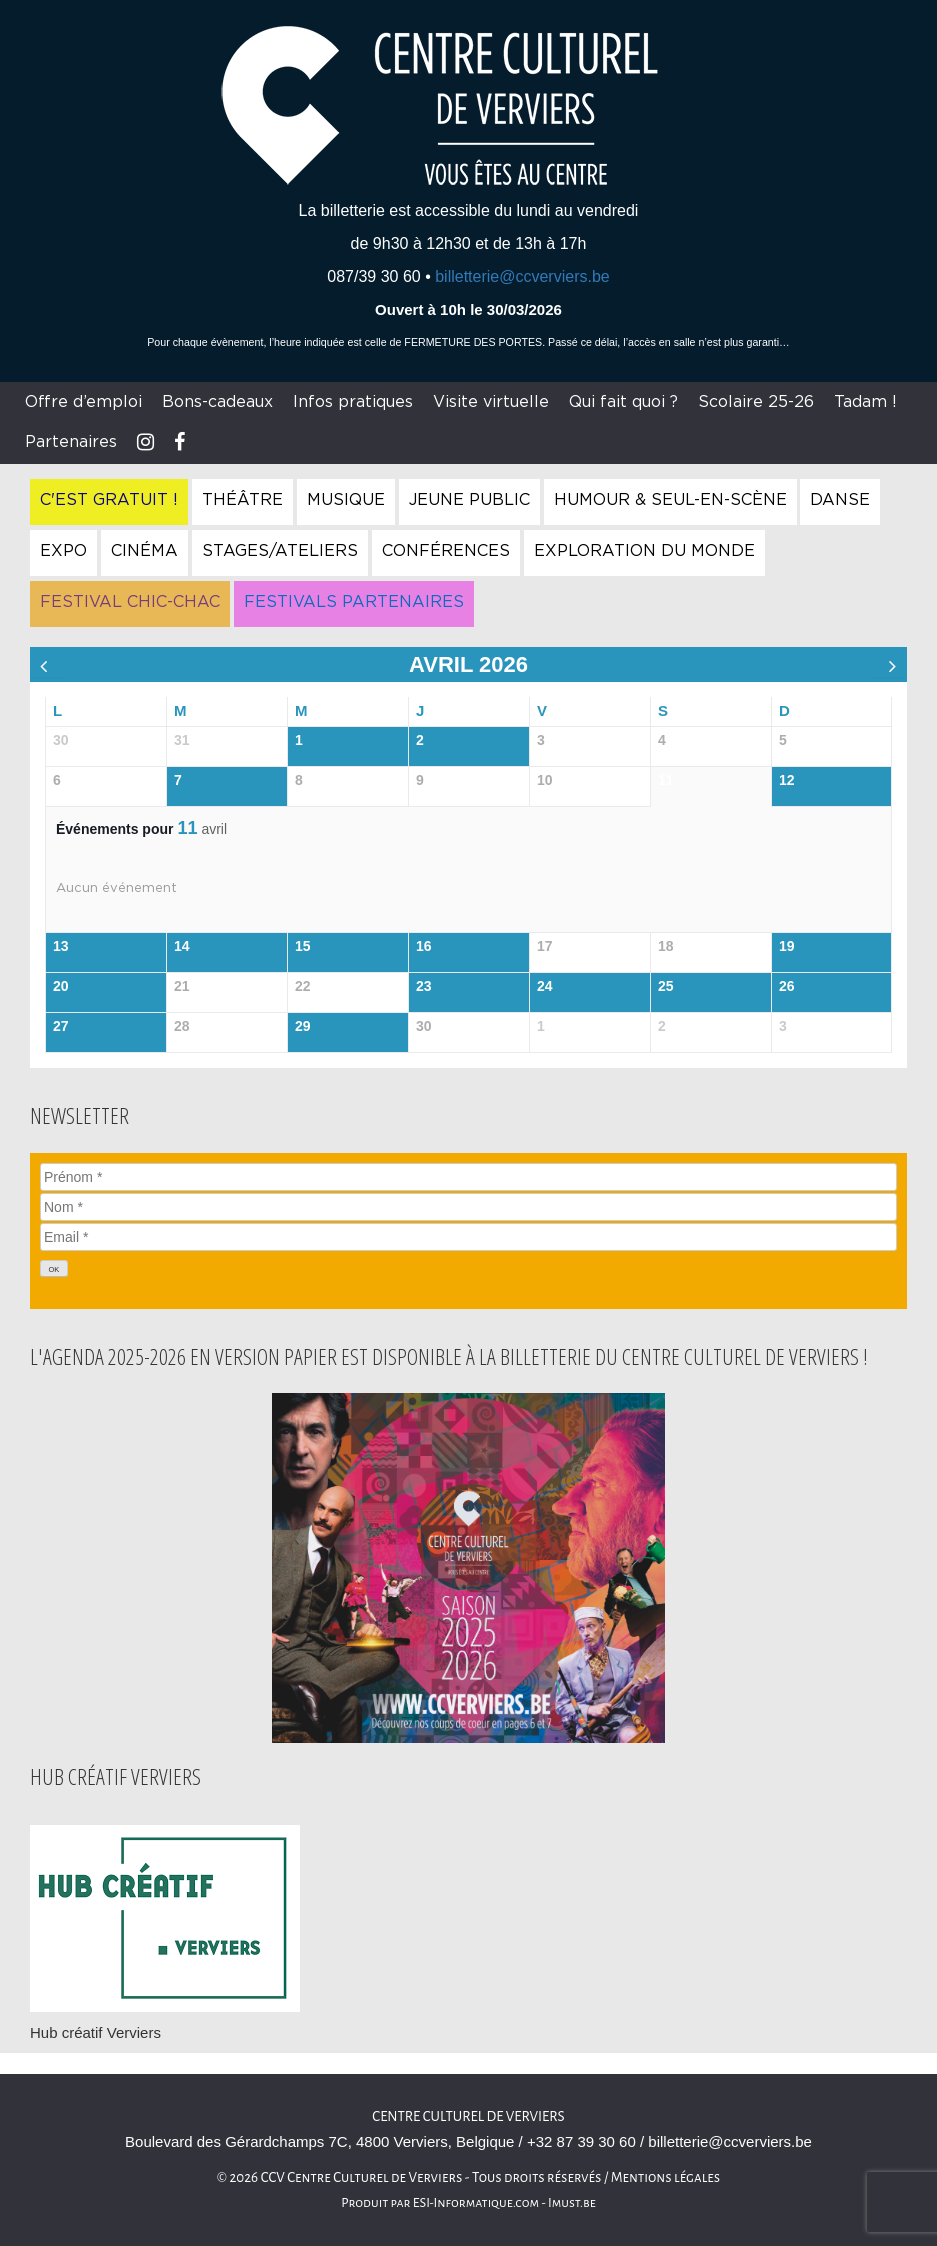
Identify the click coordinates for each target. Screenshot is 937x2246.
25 (666, 986)
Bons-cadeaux (217, 402)
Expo (63, 551)
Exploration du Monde (644, 551)
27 (61, 1026)
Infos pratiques (353, 402)
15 (303, 946)
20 (61, 986)
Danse (840, 500)
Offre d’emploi (83, 402)
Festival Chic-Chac (130, 602)
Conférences (446, 551)
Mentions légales (666, 2177)
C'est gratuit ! (109, 500)
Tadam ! (865, 402)
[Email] (468, 1237)
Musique (346, 500)
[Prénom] (468, 1177)
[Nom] (468, 1207)
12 (787, 780)
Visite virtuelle (491, 402)
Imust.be (572, 2203)
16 (424, 946)
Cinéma (144, 551)
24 (545, 986)
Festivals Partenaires (354, 602)
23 (424, 986)
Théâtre (242, 500)
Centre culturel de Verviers (468, 2116)
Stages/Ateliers (280, 551)
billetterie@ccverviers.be (522, 276)
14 (182, 946)
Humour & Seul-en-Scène (670, 500)
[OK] (54, 1268)
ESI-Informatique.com (476, 2203)
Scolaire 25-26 (756, 402)
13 (61, 946)
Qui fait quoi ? (623, 402)
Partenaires (71, 442)
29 (303, 1026)
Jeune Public (469, 500)
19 (787, 946)
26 (787, 986)
